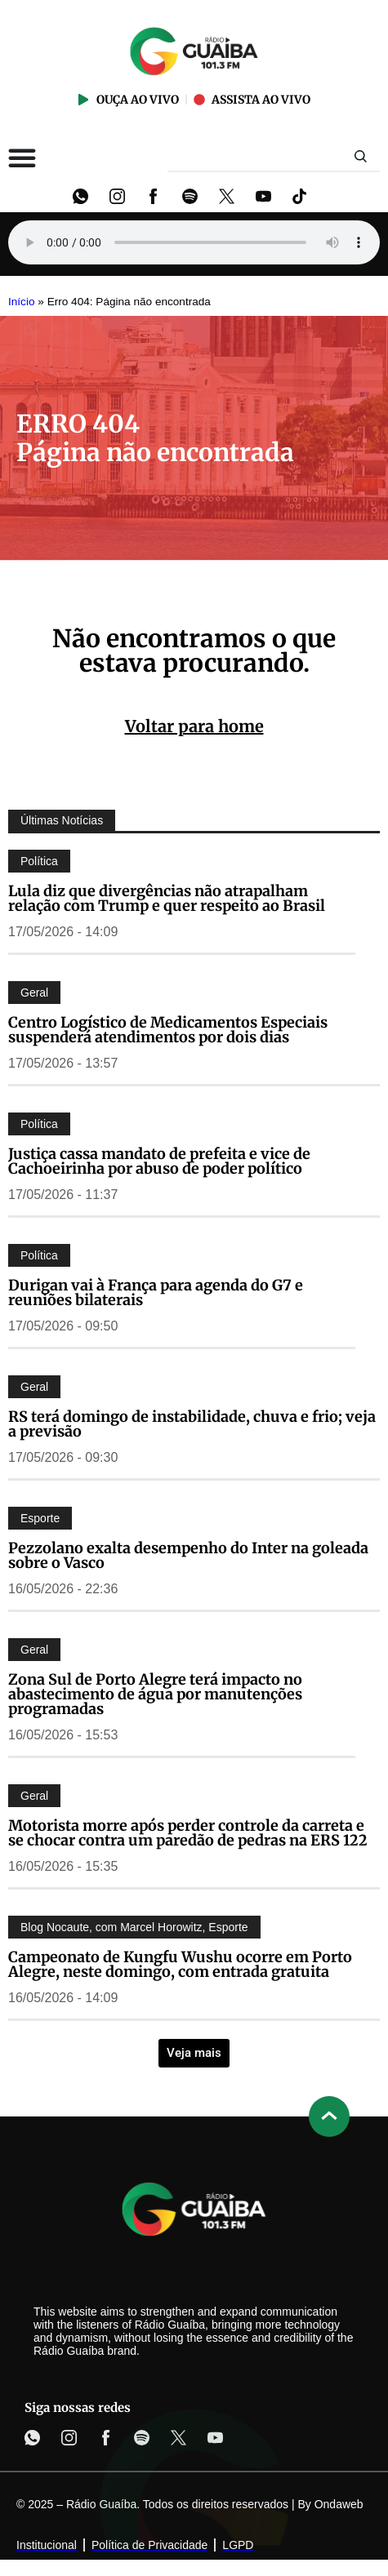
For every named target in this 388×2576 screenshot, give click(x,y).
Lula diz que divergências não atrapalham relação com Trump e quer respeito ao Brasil (166, 898)
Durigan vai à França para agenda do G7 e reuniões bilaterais (155, 1292)
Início (21, 301)
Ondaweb (338, 2504)
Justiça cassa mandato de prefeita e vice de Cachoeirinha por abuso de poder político (159, 1161)
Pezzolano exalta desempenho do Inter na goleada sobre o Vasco (188, 1555)
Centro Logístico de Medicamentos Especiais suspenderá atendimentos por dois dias (168, 1029)
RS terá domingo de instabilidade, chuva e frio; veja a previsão (192, 1424)
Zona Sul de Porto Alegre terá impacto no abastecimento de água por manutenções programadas (155, 1694)
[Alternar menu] (22, 157)
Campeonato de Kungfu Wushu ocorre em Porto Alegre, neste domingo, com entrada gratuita (180, 1964)
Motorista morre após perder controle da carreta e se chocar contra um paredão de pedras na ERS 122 (188, 1833)
